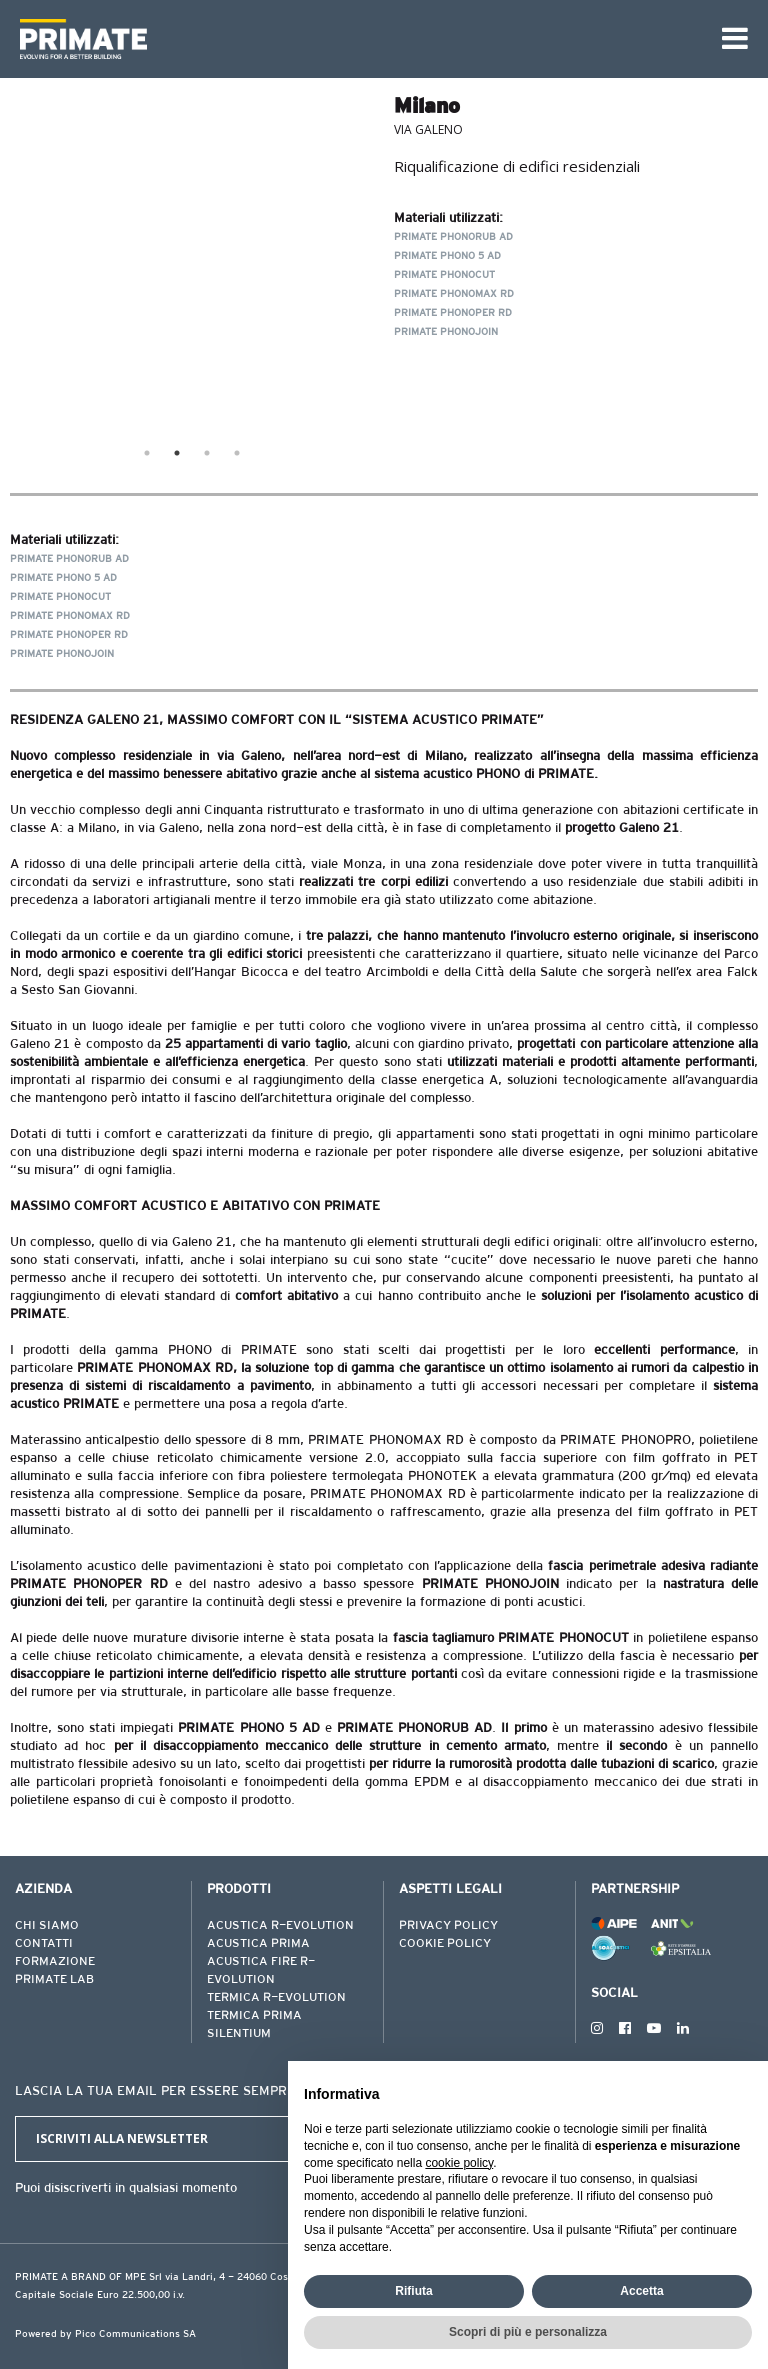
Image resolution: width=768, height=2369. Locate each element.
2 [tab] (177, 453)
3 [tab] (207, 453)
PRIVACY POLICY (448, 1926)
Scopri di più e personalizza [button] (528, 2332)
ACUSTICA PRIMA (258, 1944)
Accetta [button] (641, 2291)
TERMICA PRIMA (254, 2016)
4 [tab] (237, 453)
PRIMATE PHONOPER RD (453, 314)
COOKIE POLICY (445, 1944)
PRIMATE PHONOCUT (444, 276)
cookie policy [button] (459, 2163)
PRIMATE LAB (54, 1980)
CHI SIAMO (47, 1926)
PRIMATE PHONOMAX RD (454, 295)
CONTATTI (44, 1944)
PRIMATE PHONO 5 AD (447, 257)
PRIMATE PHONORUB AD (453, 238)
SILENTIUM (239, 2034)
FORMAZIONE (55, 1962)
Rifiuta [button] (413, 2291)
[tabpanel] (192, 263)
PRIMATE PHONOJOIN (446, 333)
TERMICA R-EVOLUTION (276, 1998)
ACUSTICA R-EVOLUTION (280, 1926)
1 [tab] (147, 453)
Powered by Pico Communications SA (105, 2335)
